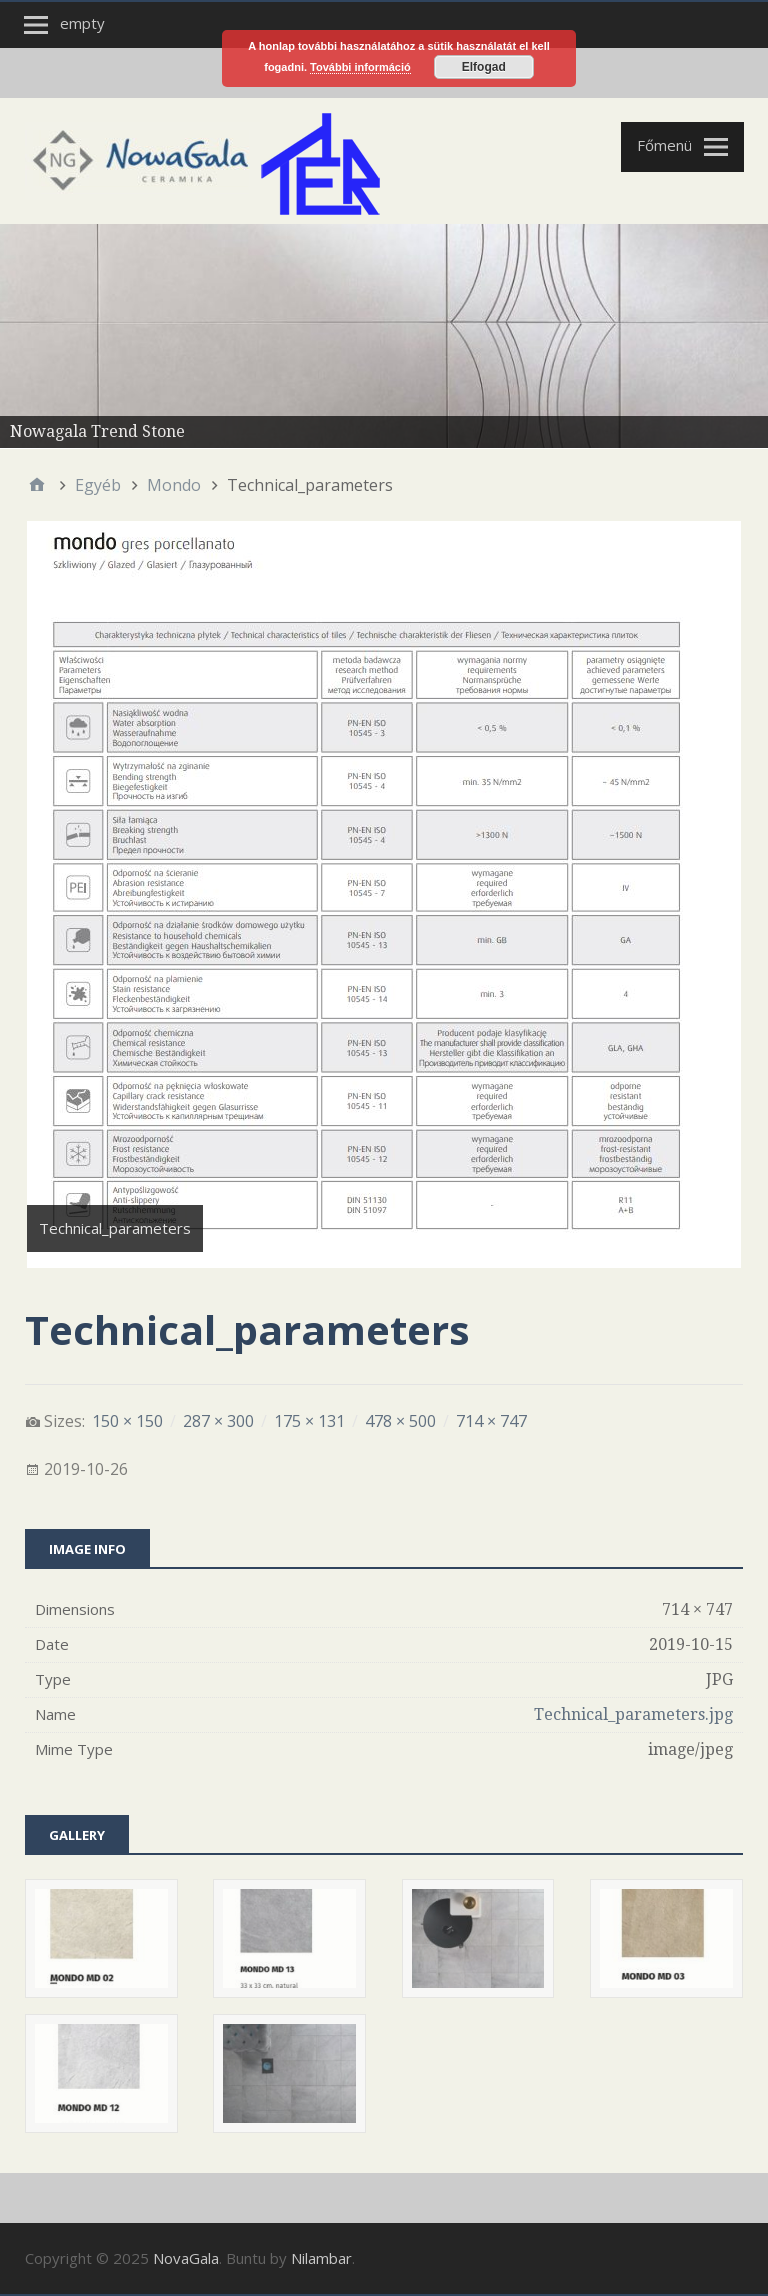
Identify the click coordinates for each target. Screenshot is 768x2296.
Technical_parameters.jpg (633, 1714)
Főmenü (664, 145)
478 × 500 (400, 1421)
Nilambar (321, 2258)
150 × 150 (127, 1421)
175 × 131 (309, 1421)
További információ (360, 67)
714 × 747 (491, 1421)
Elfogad (484, 67)
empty (82, 23)
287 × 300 (218, 1421)
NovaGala (186, 2258)
